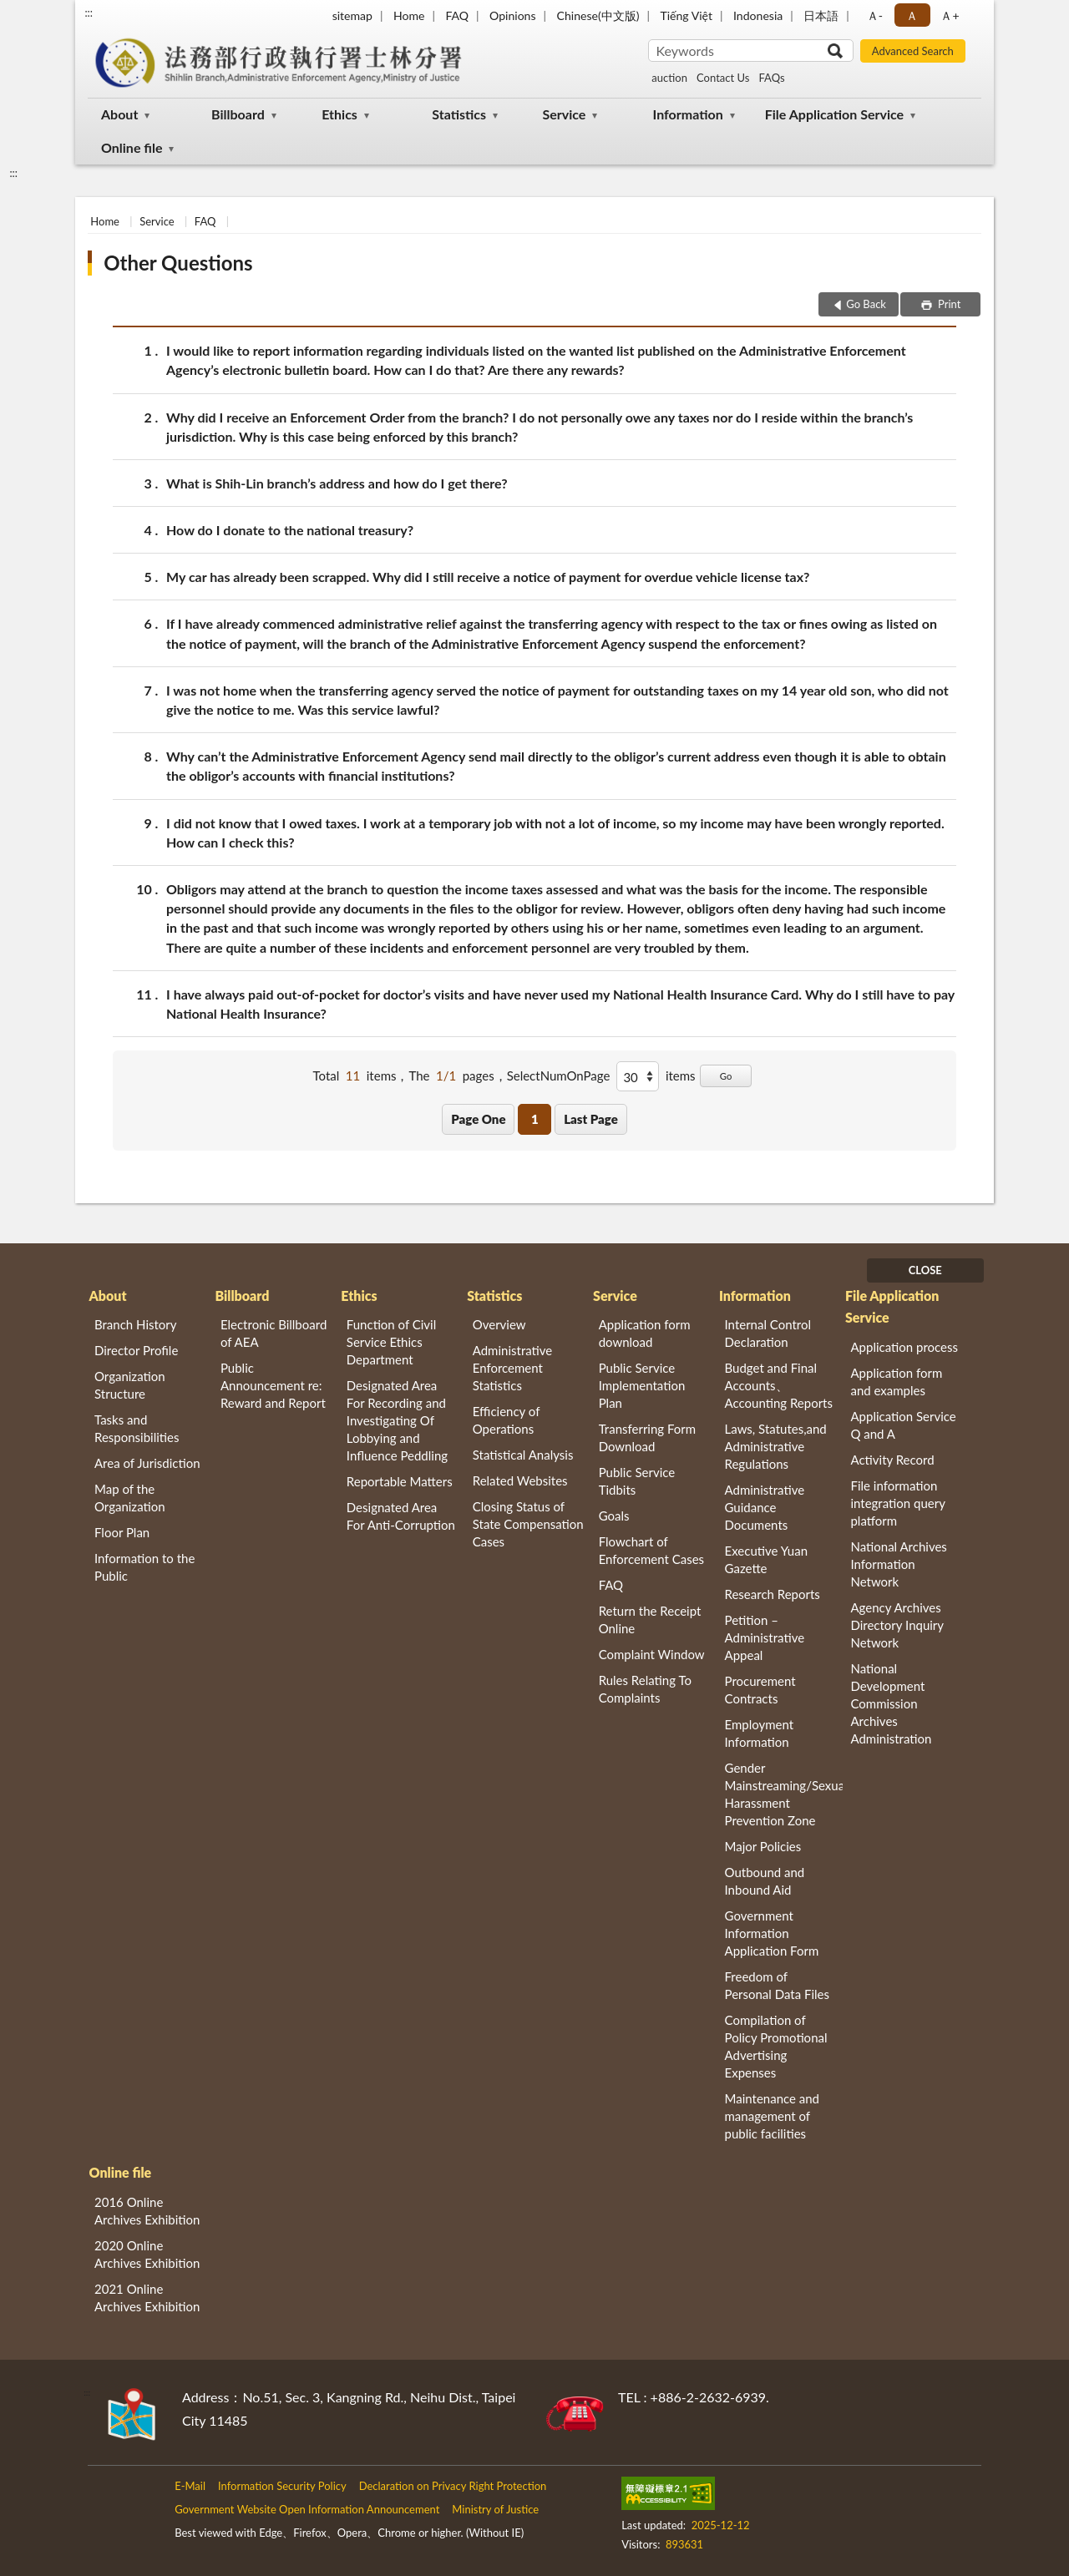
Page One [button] (478, 1118)
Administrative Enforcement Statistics (513, 1368)
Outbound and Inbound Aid (765, 1881)
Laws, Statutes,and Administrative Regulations (776, 1446)
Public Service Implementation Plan (642, 1385)
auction (669, 77)
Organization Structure (129, 1385)
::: (88, 12)
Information (688, 114)
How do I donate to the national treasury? (289, 529)
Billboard (238, 114)
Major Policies (763, 1846)
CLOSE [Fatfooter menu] (925, 1270)
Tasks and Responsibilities (137, 1428)
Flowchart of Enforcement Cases (651, 1550)
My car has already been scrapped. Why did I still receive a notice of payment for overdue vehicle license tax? (487, 576)
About (119, 114)
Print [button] (948, 304)
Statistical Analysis (523, 1454)
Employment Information (759, 1733)
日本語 (820, 15)
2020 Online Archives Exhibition (147, 2254)
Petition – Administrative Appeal (765, 1637)
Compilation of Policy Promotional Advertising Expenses (776, 2046)
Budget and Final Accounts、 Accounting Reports (779, 1385)
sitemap (352, 15)
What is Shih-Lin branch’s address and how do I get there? (337, 483)
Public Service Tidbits (637, 1481)
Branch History (135, 1324)
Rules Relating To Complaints (645, 1689)
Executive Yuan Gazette (766, 1559)
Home (408, 15)
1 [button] (535, 1118)
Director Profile (136, 1350)
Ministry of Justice (495, 2509)
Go (726, 1075)
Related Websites (520, 1480)
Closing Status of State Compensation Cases (528, 1524)
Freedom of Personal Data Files (777, 1985)
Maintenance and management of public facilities (772, 2116)
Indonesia (758, 15)
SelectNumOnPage (558, 1075)
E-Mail (190, 2485)
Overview (499, 1324)
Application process (904, 1346)
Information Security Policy (282, 2485)
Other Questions (178, 263)
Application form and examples (896, 1381)
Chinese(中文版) (598, 15)
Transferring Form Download (647, 1437)
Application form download (645, 1333)
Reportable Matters (400, 1481)
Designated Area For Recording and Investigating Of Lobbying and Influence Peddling (397, 1420)
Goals (614, 1515)
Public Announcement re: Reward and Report (273, 1385)
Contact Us (723, 77)
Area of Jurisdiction (147, 1462)
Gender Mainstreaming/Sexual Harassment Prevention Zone (784, 1794)
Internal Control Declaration (768, 1333)
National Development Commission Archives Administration (890, 1703)
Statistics (459, 114)
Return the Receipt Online (650, 1619)
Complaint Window (652, 1654)
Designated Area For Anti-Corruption (401, 1516)
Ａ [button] (912, 15)
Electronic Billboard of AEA (273, 1333)
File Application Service (834, 114)
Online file (131, 147)
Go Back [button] (866, 304)
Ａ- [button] (875, 15)
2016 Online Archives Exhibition (147, 2210)
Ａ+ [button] (949, 15)
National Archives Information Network (898, 1564)
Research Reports (772, 1594)
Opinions (512, 15)
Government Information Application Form (772, 1933)
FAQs (771, 77)
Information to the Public (144, 1567)
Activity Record (892, 1459)
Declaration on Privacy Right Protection (453, 2485)
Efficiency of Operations (506, 1420)
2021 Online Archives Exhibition (147, 2297)
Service (563, 114)
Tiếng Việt (686, 15)
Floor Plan (121, 1532)
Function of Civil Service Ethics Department (391, 1342)
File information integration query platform (897, 1503)
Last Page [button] (591, 1118)
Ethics (339, 114)
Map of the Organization (129, 1497)
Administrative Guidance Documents (765, 1507)
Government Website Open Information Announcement (307, 2509)
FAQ (457, 15)
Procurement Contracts (760, 1689)
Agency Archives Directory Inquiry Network (896, 1625)
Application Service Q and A (902, 1425)
